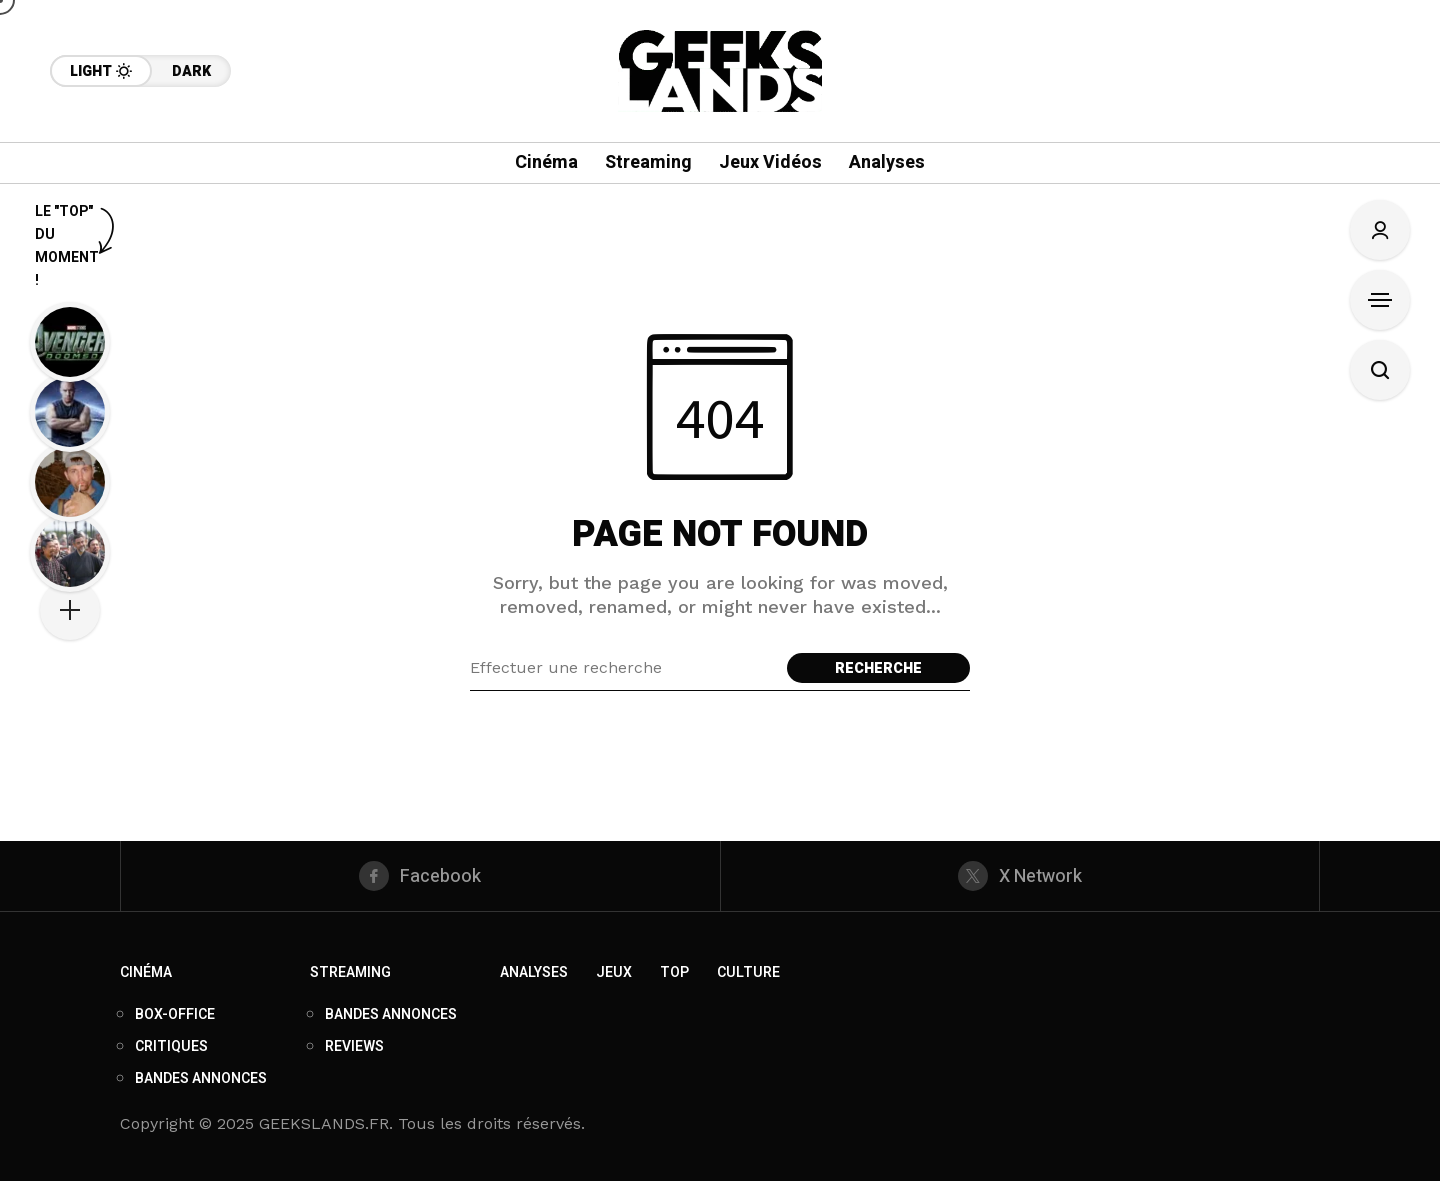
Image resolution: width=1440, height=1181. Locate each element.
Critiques (171, 1046)
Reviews (354, 1046)
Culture (748, 972)
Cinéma (146, 972)
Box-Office (175, 1014)
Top (674, 972)
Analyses (534, 972)
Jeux (614, 972)
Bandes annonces (201, 1078)
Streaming (350, 972)
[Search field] (623, 668)
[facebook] (420, 876)
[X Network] (1020, 876)
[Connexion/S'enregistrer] (1380, 230)
